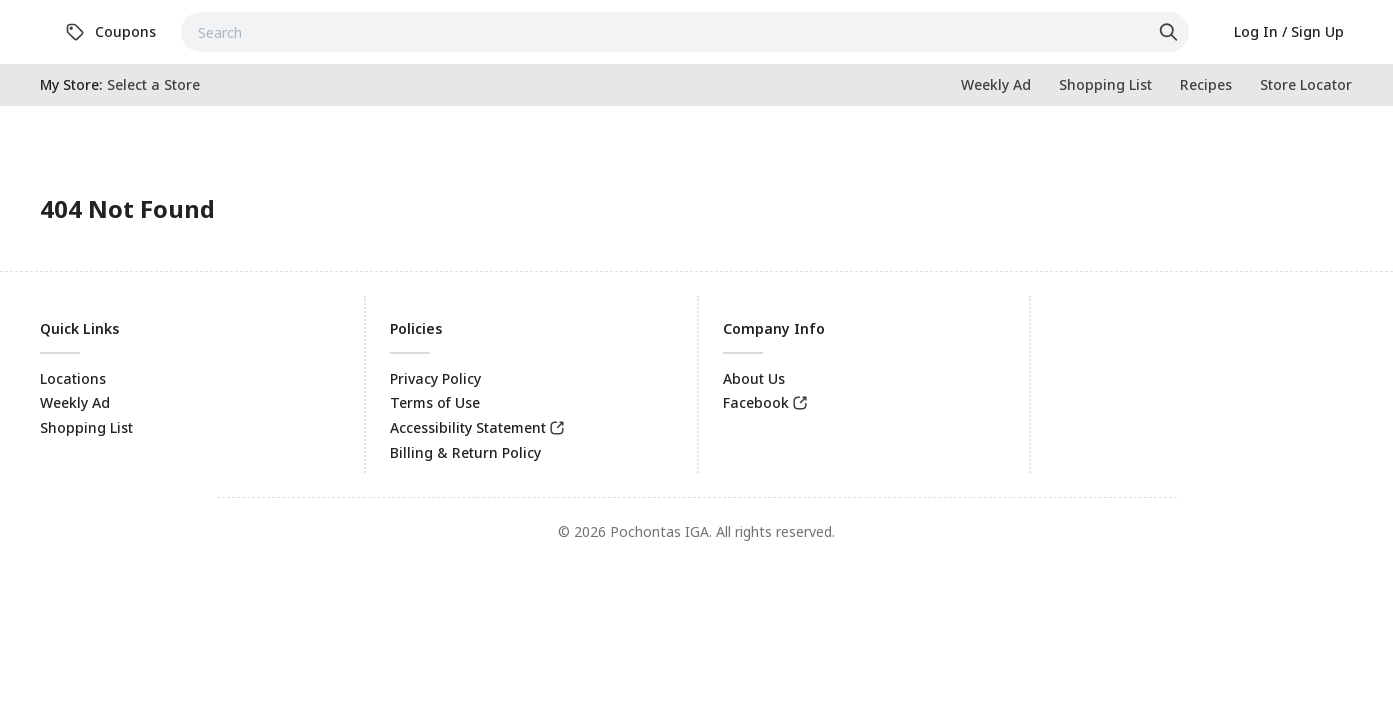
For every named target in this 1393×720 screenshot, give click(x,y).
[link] (110, 32)
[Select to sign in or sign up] (1289, 32)
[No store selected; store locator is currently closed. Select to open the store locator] (153, 85)
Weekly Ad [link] (75, 402)
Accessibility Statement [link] (468, 427)
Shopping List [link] (86, 427)
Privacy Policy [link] (435, 378)
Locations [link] (73, 378)
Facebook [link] (756, 402)
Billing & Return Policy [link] (465, 452)
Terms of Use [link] (435, 402)
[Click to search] (1171, 32)
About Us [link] (754, 378)
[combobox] (685, 32)
